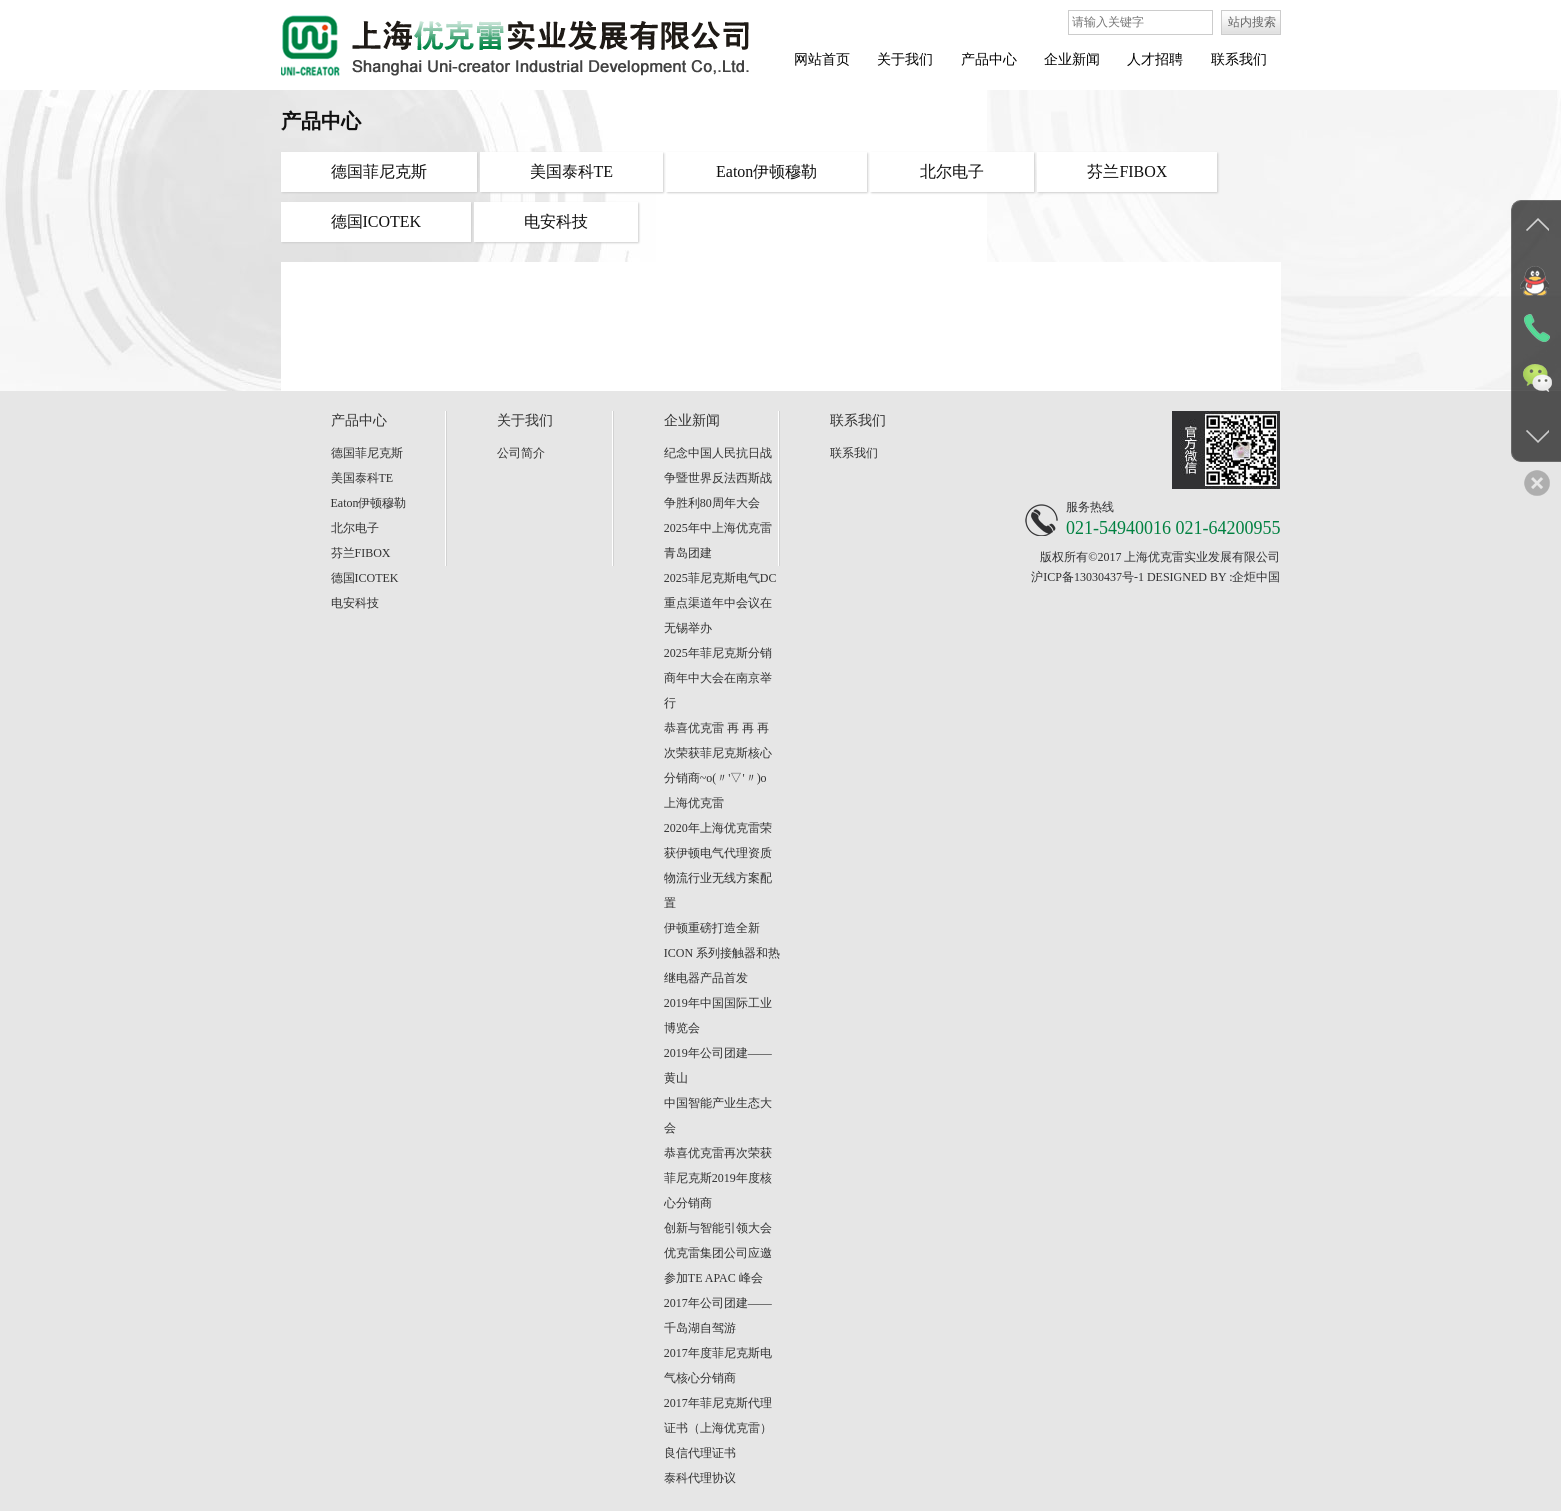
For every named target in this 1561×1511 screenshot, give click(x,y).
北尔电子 (355, 528)
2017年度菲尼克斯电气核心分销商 (718, 1365)
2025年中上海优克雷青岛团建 (718, 540)
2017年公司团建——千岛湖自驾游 (718, 1315)
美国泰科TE (362, 478)
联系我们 (854, 453)
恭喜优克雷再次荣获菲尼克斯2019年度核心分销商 (718, 1178)
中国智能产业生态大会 (718, 1115)
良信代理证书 (700, 1453)
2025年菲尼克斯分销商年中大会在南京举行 (718, 678)
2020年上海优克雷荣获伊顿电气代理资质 (718, 840)
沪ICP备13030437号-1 (1087, 577)
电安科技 (355, 603)
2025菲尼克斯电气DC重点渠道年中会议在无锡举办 (720, 603)
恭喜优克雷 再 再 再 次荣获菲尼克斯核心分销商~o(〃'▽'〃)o (718, 753)
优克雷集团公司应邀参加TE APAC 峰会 (718, 1265)
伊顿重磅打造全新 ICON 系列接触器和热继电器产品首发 (722, 953)
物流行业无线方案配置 (718, 890)
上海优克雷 (694, 803)
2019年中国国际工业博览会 (718, 1015)
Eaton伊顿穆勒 (369, 503)
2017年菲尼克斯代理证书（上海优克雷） (718, 1415)
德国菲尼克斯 (367, 453)
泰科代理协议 (700, 1478)
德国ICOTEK (365, 578)
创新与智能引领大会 (718, 1228)
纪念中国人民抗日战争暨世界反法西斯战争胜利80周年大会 (718, 478)
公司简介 (521, 453)
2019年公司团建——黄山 (718, 1065)
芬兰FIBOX (361, 553)
